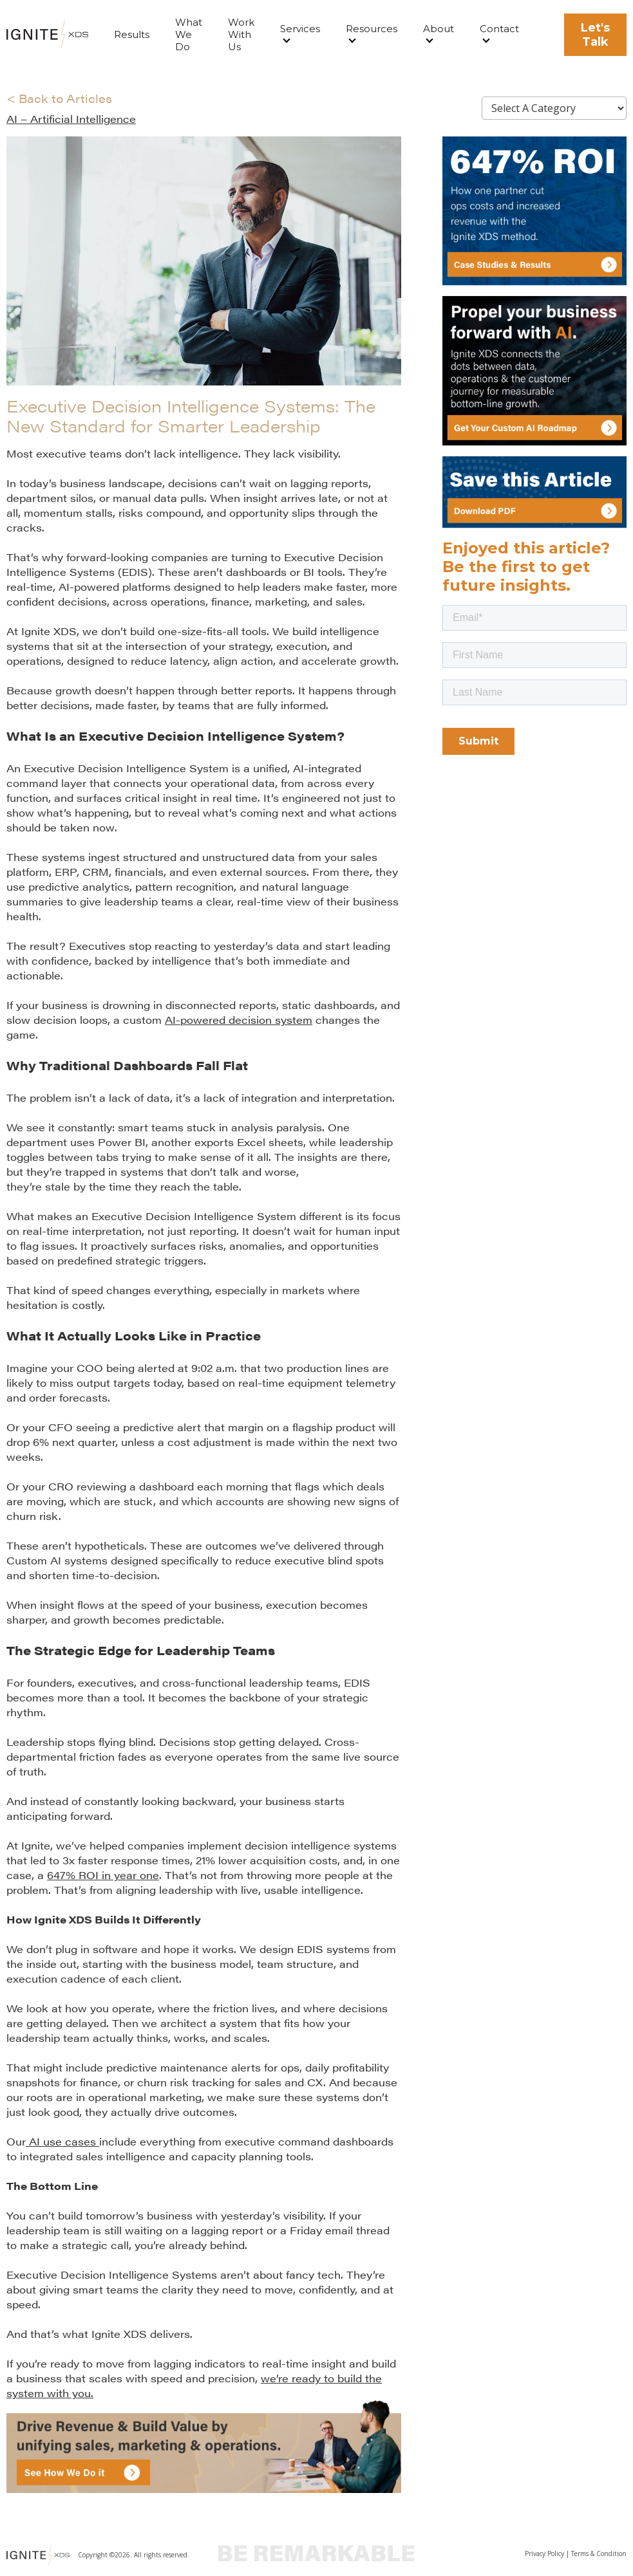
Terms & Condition (599, 2553)
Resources (371, 29)
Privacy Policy (544, 2553)
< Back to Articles (59, 98)
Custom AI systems (57, 1560)
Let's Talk (595, 35)
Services (300, 29)
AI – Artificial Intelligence (71, 118)
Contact (499, 29)
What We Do (188, 34)
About (438, 29)
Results (131, 34)
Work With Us (241, 34)
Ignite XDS (49, 631)
